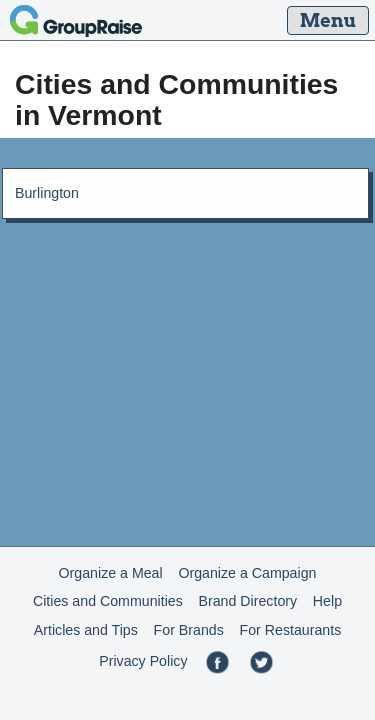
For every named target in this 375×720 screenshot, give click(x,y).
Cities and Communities (108, 601)
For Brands (189, 630)
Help (327, 601)
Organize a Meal (111, 573)
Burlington (47, 193)
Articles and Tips (86, 630)
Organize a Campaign (247, 573)
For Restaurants (291, 630)
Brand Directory (248, 601)
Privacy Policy (143, 661)
